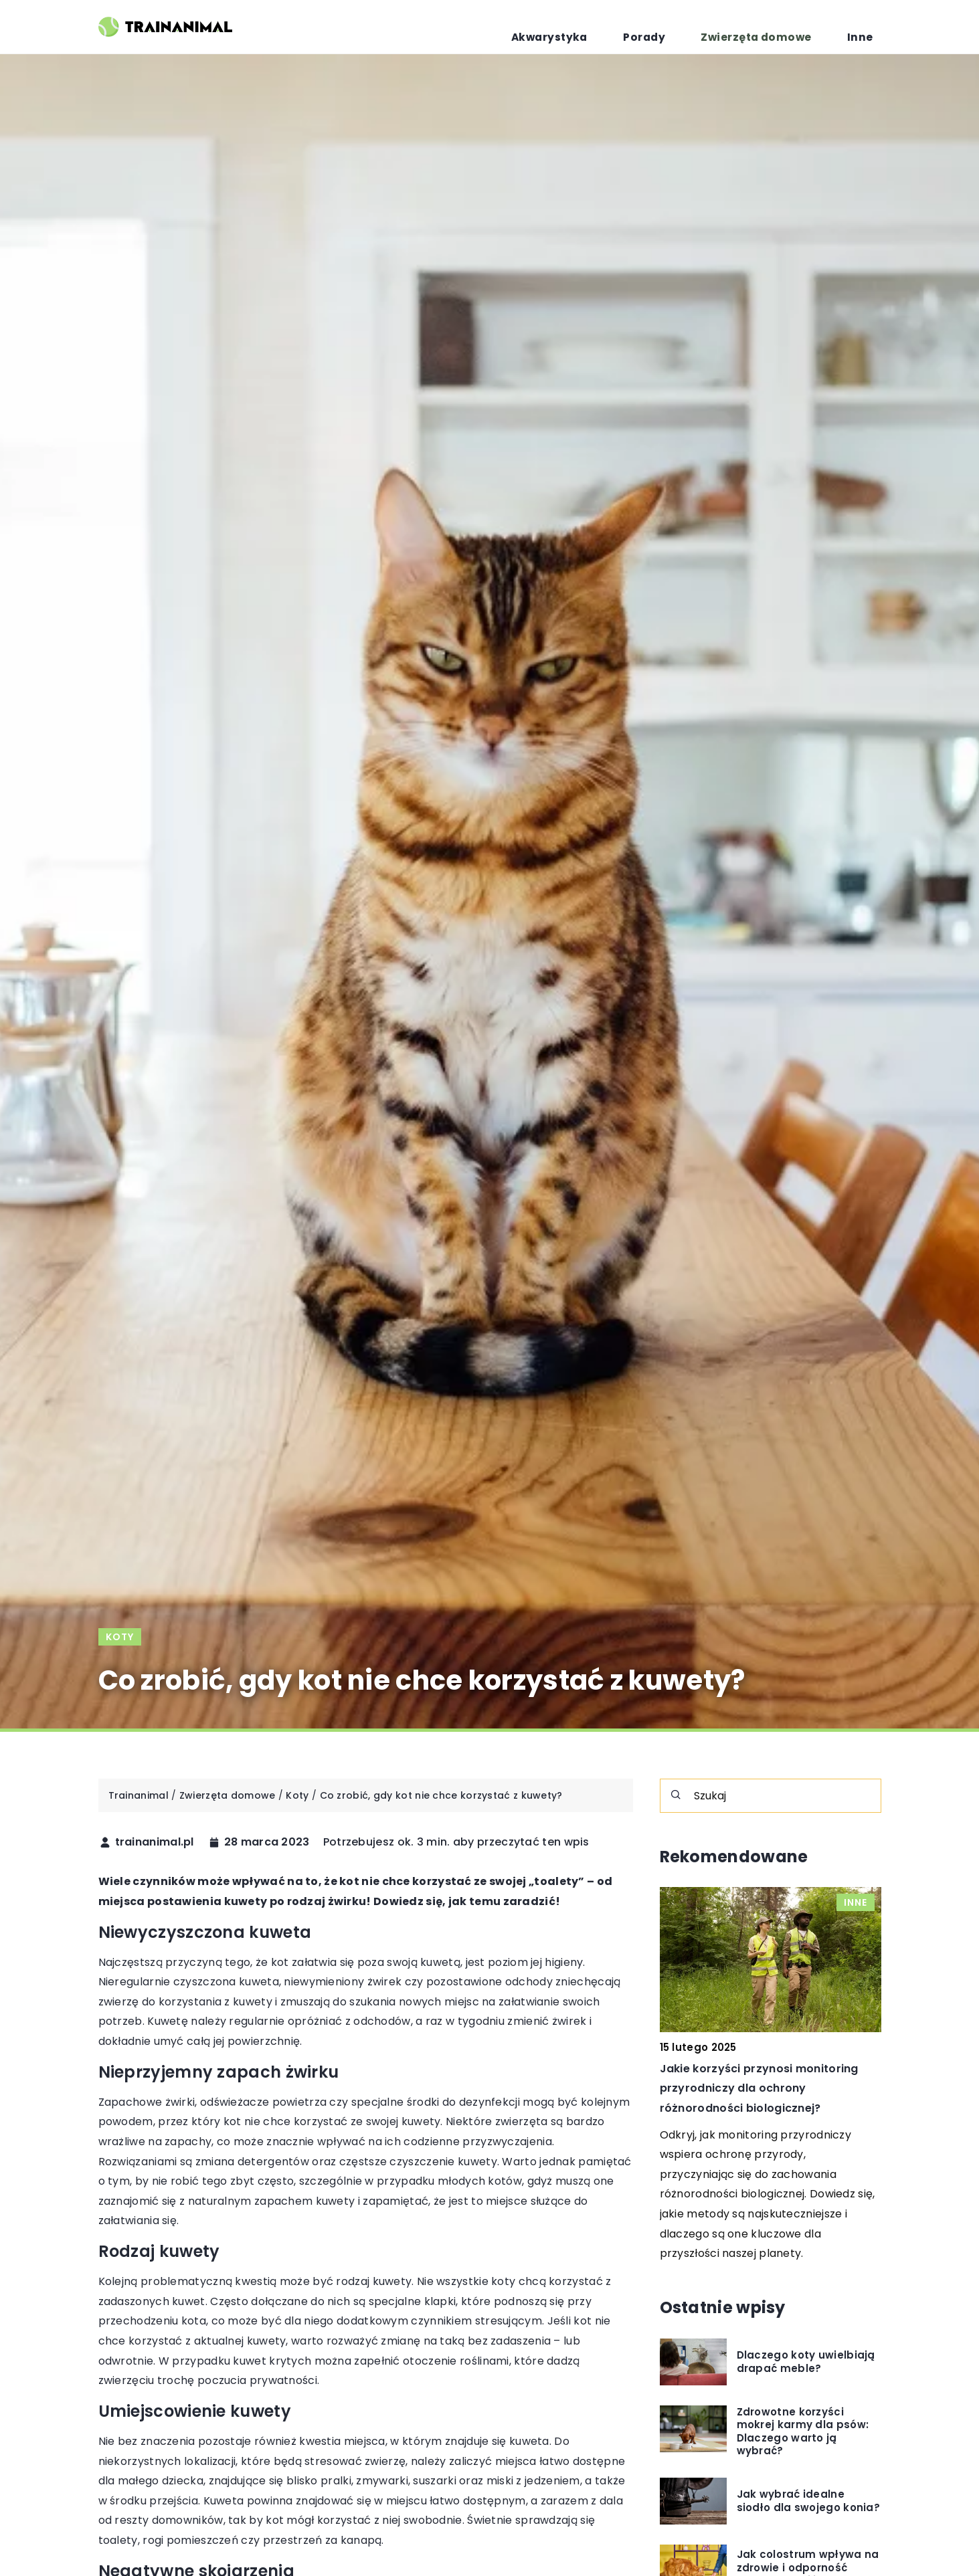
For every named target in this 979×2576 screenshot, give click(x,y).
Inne (869, 26)
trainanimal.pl (154, 1842)
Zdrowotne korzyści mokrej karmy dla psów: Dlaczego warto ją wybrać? (803, 2431)
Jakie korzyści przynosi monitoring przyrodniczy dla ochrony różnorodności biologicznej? (759, 2089)
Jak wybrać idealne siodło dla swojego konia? (809, 2501)
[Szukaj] (676, 1795)
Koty (120, 1637)
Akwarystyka (622, 26)
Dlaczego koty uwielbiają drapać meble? (806, 2362)
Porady (697, 26)
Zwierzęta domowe (786, 26)
